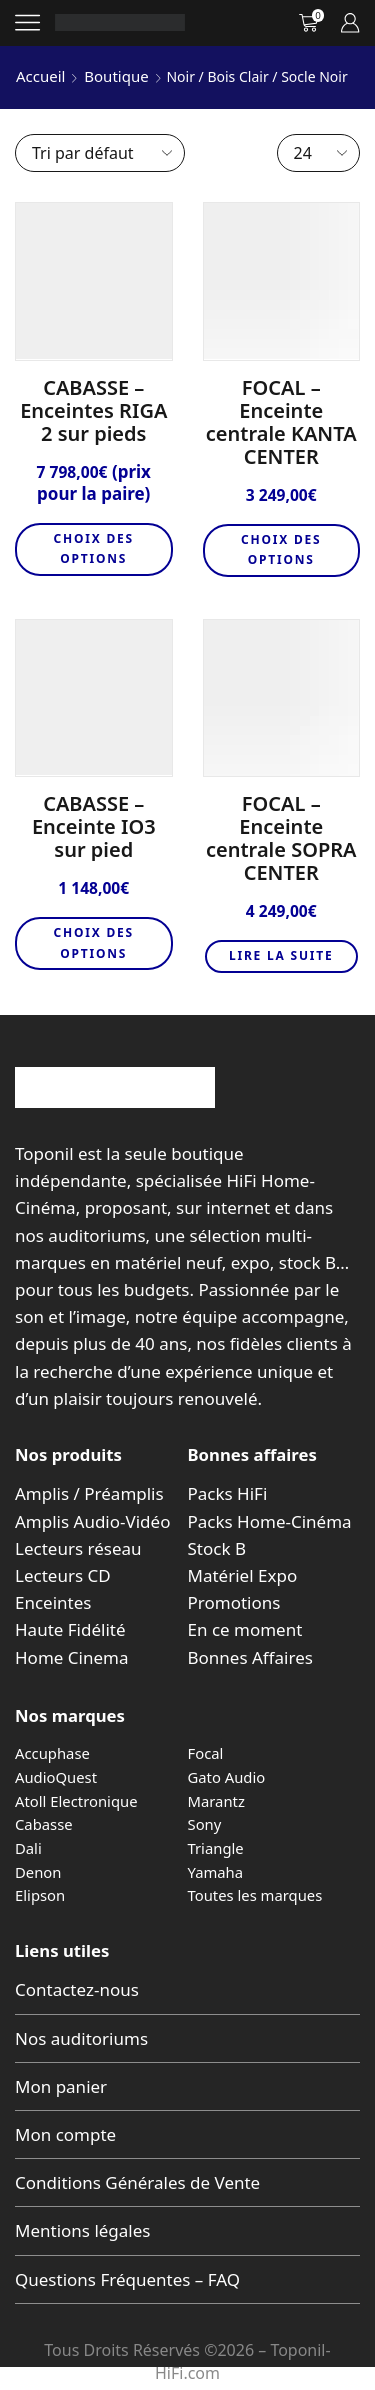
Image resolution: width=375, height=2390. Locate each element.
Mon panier (61, 2086)
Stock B (217, 1548)
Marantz (216, 1801)
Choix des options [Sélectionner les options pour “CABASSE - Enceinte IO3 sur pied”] (93, 942)
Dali (28, 1848)
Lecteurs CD (63, 1575)
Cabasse (44, 1824)
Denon (38, 1872)
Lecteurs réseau (78, 1548)
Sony (205, 1824)
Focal (206, 1753)
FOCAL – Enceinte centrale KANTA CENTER (281, 422)
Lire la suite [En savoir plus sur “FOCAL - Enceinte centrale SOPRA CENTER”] (281, 955)
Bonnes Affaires (250, 1657)
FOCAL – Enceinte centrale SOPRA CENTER (281, 838)
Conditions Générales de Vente (137, 2182)
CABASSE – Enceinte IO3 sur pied (94, 826)
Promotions (234, 1602)
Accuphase (52, 1753)
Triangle (216, 1848)
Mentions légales (82, 2230)
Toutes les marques (255, 1895)
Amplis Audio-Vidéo (92, 1521)
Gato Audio (227, 1777)
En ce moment (245, 1629)
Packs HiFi (228, 1493)
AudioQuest (56, 1777)
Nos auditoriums (81, 2038)
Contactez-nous (77, 1989)
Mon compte (65, 2134)
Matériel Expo (243, 1575)
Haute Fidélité (70, 1629)
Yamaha (216, 1872)
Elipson (40, 1895)
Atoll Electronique (76, 1801)
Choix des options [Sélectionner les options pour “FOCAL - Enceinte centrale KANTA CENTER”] (281, 549)
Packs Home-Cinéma (270, 1521)
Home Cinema (71, 1657)
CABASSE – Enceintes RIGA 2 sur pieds (93, 410)
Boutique (116, 76)
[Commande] (100, 153)
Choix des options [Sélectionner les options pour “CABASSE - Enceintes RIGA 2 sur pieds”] (93, 548)
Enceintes (53, 1602)
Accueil (40, 76)
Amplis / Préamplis (89, 1493)
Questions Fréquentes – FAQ (127, 2279)
